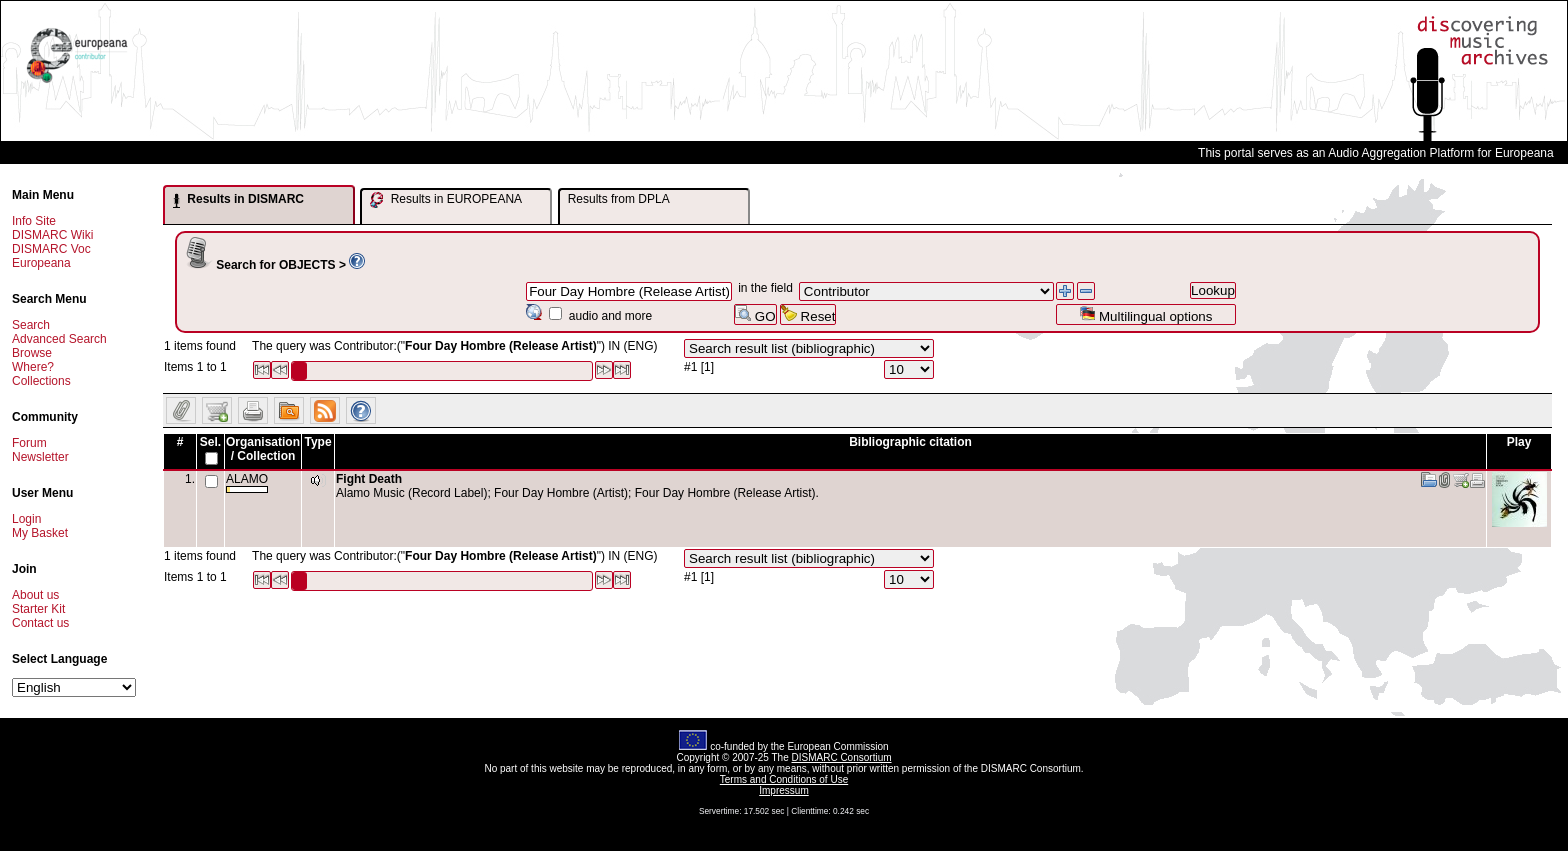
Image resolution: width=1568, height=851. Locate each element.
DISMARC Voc (51, 249)
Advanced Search (59, 339)
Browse (32, 353)
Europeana (41, 263)
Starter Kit (38, 609)
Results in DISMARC (238, 200)
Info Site (34, 221)
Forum (29, 443)
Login (26, 519)
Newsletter (40, 457)
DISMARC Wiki (52, 235)
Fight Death (369, 479)
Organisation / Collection (263, 449)
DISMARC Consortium (842, 757)
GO (755, 314)
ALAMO (247, 482)
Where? (33, 367)
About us (35, 595)
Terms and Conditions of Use (784, 779)
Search (31, 325)
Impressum (783, 790)
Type (317, 442)
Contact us (40, 623)
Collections (41, 381)
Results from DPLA (619, 199)
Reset (808, 314)
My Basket (40, 533)
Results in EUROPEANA (446, 200)
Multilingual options (1145, 314)
